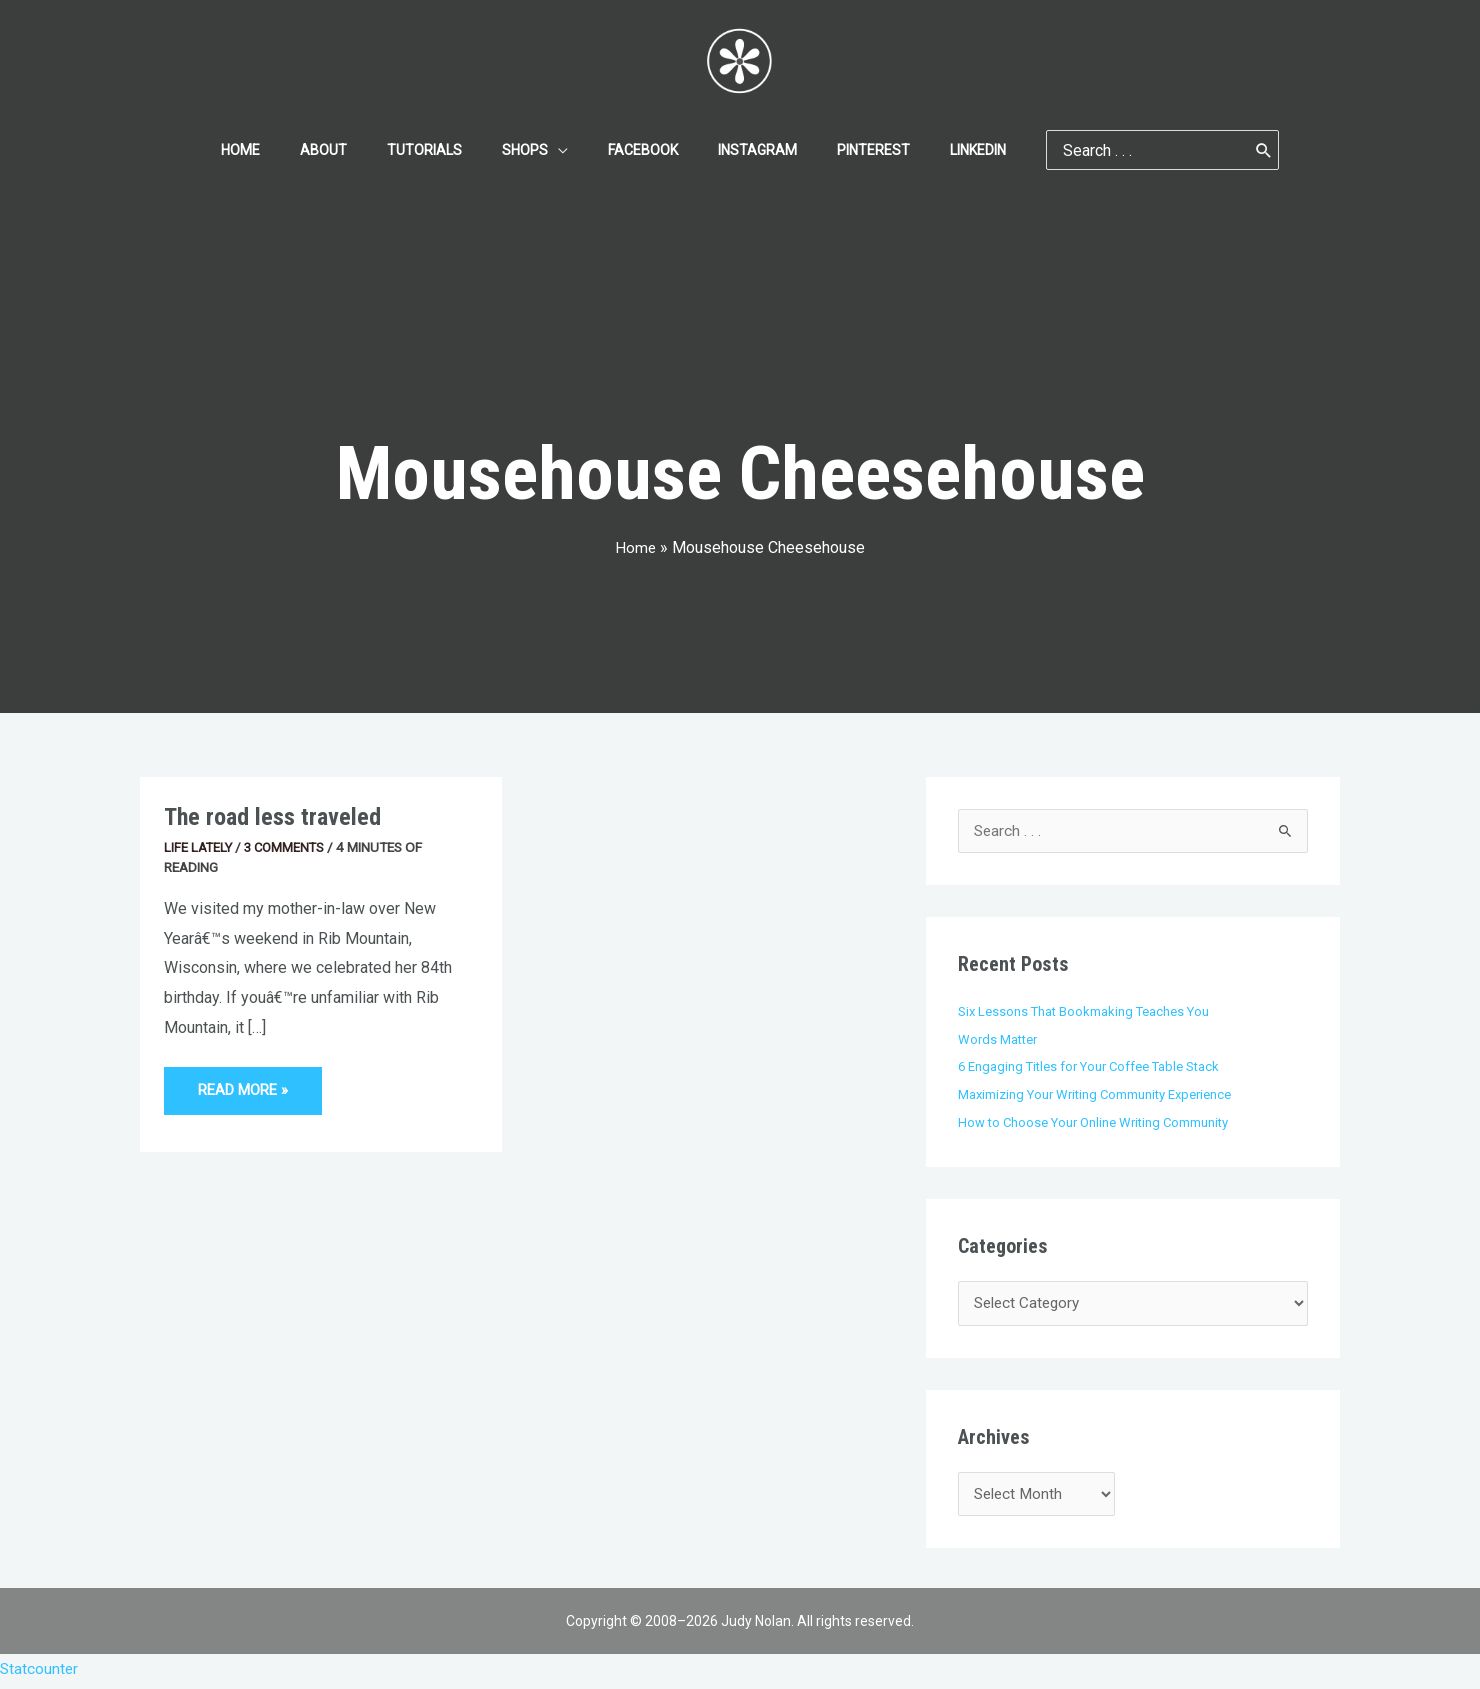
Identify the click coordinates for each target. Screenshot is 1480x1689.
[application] (564, 150)
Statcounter (40, 1674)
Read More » (245, 1082)
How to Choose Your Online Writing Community (1097, 1123)
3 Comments (288, 847)
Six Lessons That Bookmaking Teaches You (1086, 1012)
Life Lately (199, 847)
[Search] (1216, 150)
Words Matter (999, 1040)
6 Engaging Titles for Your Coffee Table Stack (1093, 1067)
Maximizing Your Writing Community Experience (1099, 1095)
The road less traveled (276, 816)
